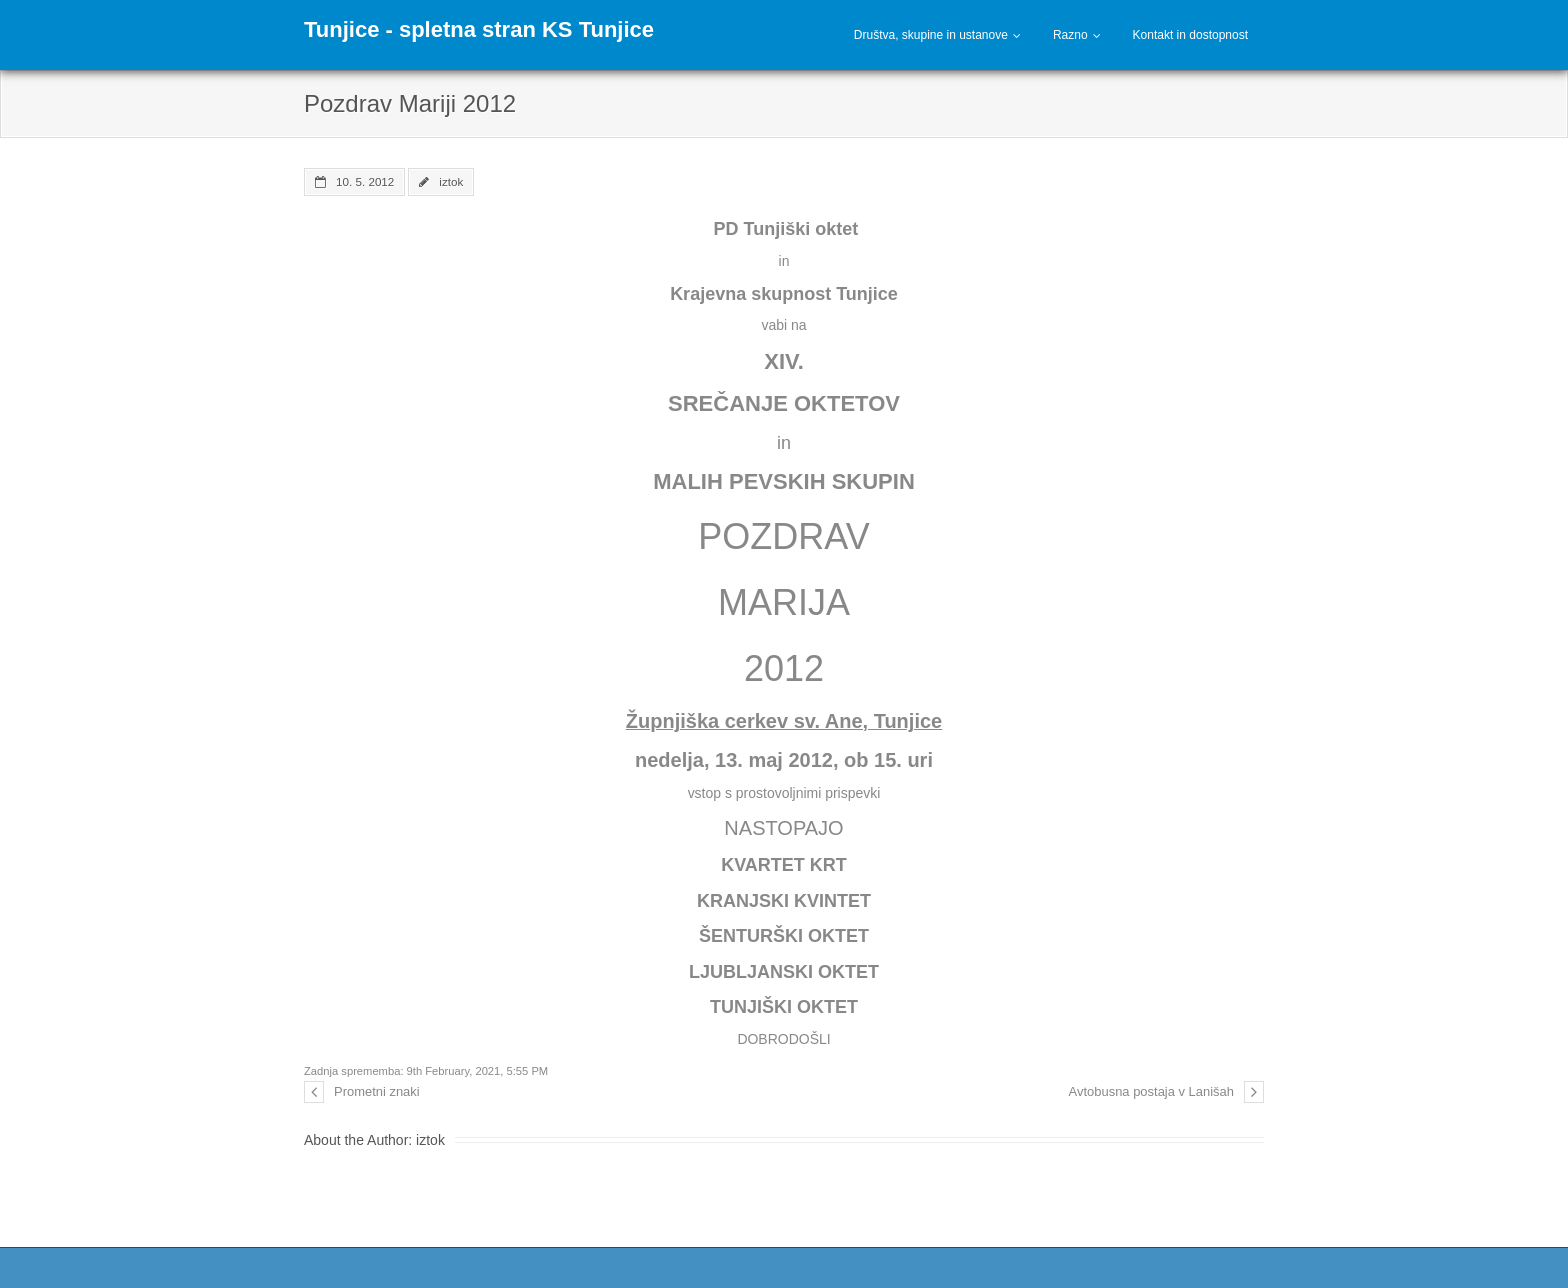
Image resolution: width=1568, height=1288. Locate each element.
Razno (1070, 35)
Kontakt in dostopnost (1190, 35)
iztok (451, 181)
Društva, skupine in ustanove (931, 35)
